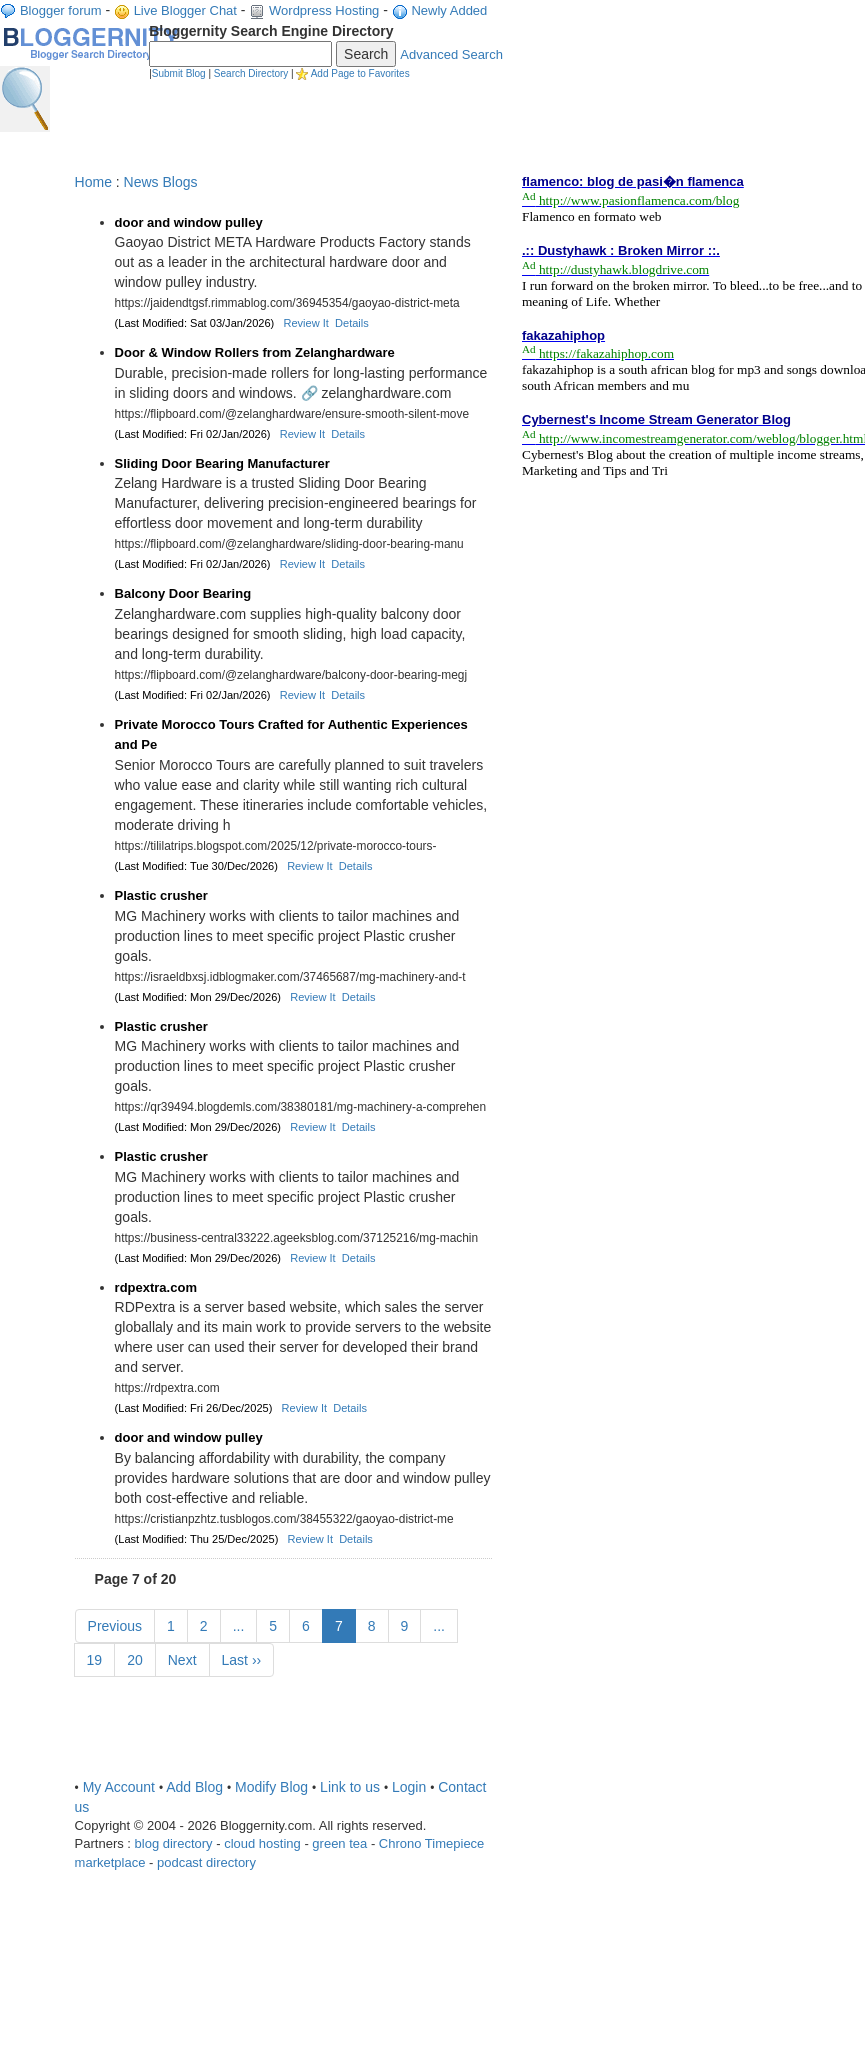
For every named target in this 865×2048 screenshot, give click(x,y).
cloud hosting (262, 1843)
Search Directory (251, 73)
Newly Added (449, 10)
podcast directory (206, 1862)
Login (409, 1787)
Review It (305, 323)
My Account (119, 1787)
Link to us (350, 1787)
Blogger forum (61, 10)
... (239, 1626)
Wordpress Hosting (324, 10)
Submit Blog (179, 73)
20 (135, 1660)
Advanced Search (451, 54)
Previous (115, 1626)
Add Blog (194, 1787)
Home (93, 182)
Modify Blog (271, 1787)
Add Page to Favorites (360, 73)
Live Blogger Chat (185, 10)
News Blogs (161, 182)
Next (182, 1660)
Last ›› (242, 1660)
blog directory (174, 1843)
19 (95, 1660)
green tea (339, 1843)
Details (352, 323)
